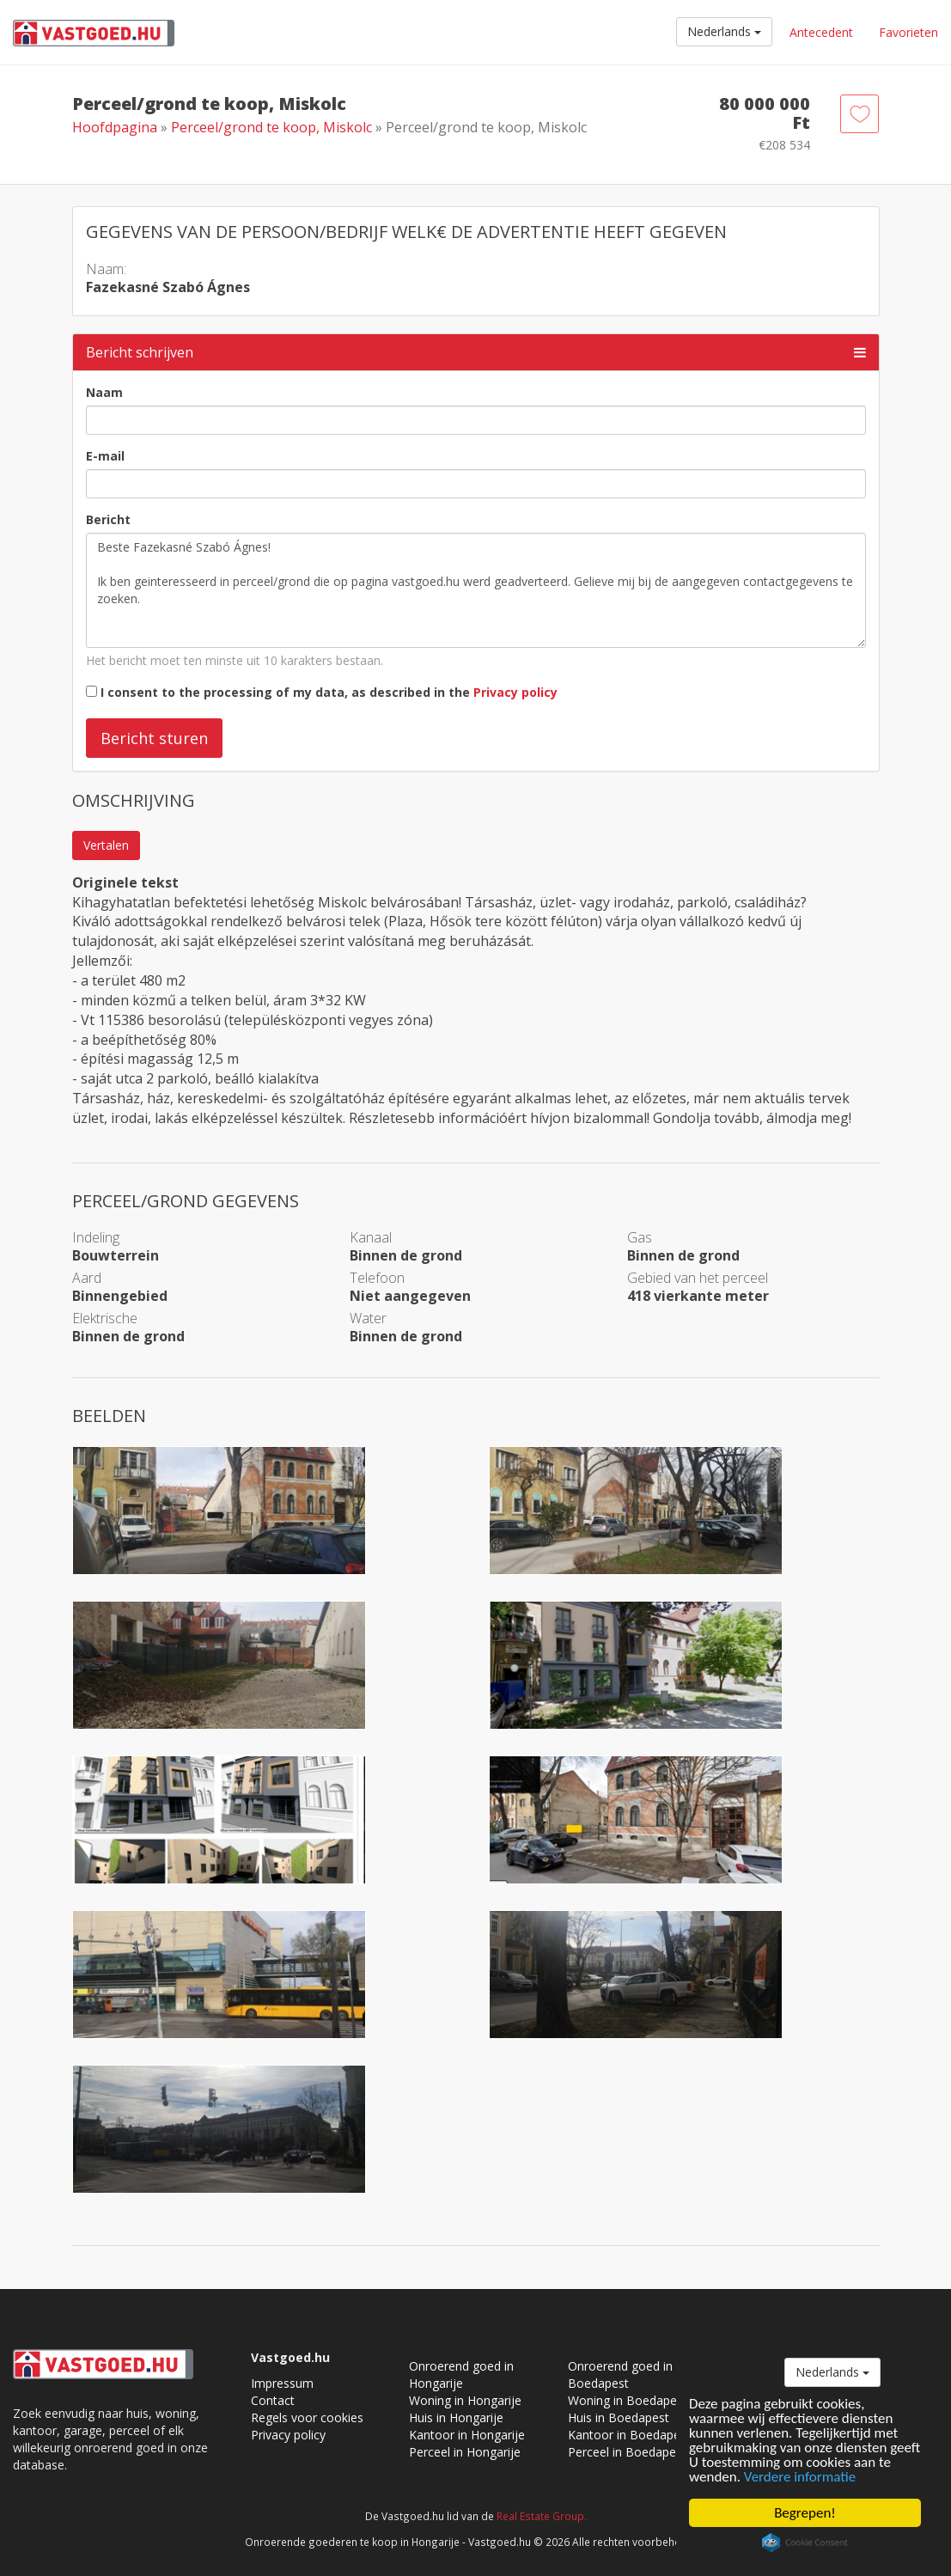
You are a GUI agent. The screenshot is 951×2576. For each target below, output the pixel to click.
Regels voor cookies (307, 2417)
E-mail (105, 456)
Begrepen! (805, 2513)
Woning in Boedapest (627, 2400)
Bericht (108, 519)
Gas (639, 1237)
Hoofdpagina (114, 127)
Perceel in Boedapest (627, 2452)
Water (368, 1318)
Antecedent (821, 32)
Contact (273, 2400)
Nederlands (724, 31)
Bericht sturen (154, 738)
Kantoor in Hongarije (467, 2434)
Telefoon (377, 1278)
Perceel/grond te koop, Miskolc (273, 127)
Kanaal (371, 1237)
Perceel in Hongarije (465, 2452)
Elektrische (104, 1318)
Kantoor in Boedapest (629, 2434)
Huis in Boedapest (618, 2417)
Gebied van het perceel (697, 1278)
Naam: (106, 269)
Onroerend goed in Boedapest (620, 2374)
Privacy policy (515, 692)
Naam (104, 392)
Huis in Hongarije (456, 2417)
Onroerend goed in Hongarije (461, 2374)
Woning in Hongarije (465, 2400)
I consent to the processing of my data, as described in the (329, 692)
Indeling (95, 1237)
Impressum (282, 2383)
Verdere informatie (800, 2477)
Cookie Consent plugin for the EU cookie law (805, 2542)
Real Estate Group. (542, 2516)
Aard (86, 1278)
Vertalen (106, 845)
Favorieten (908, 32)
